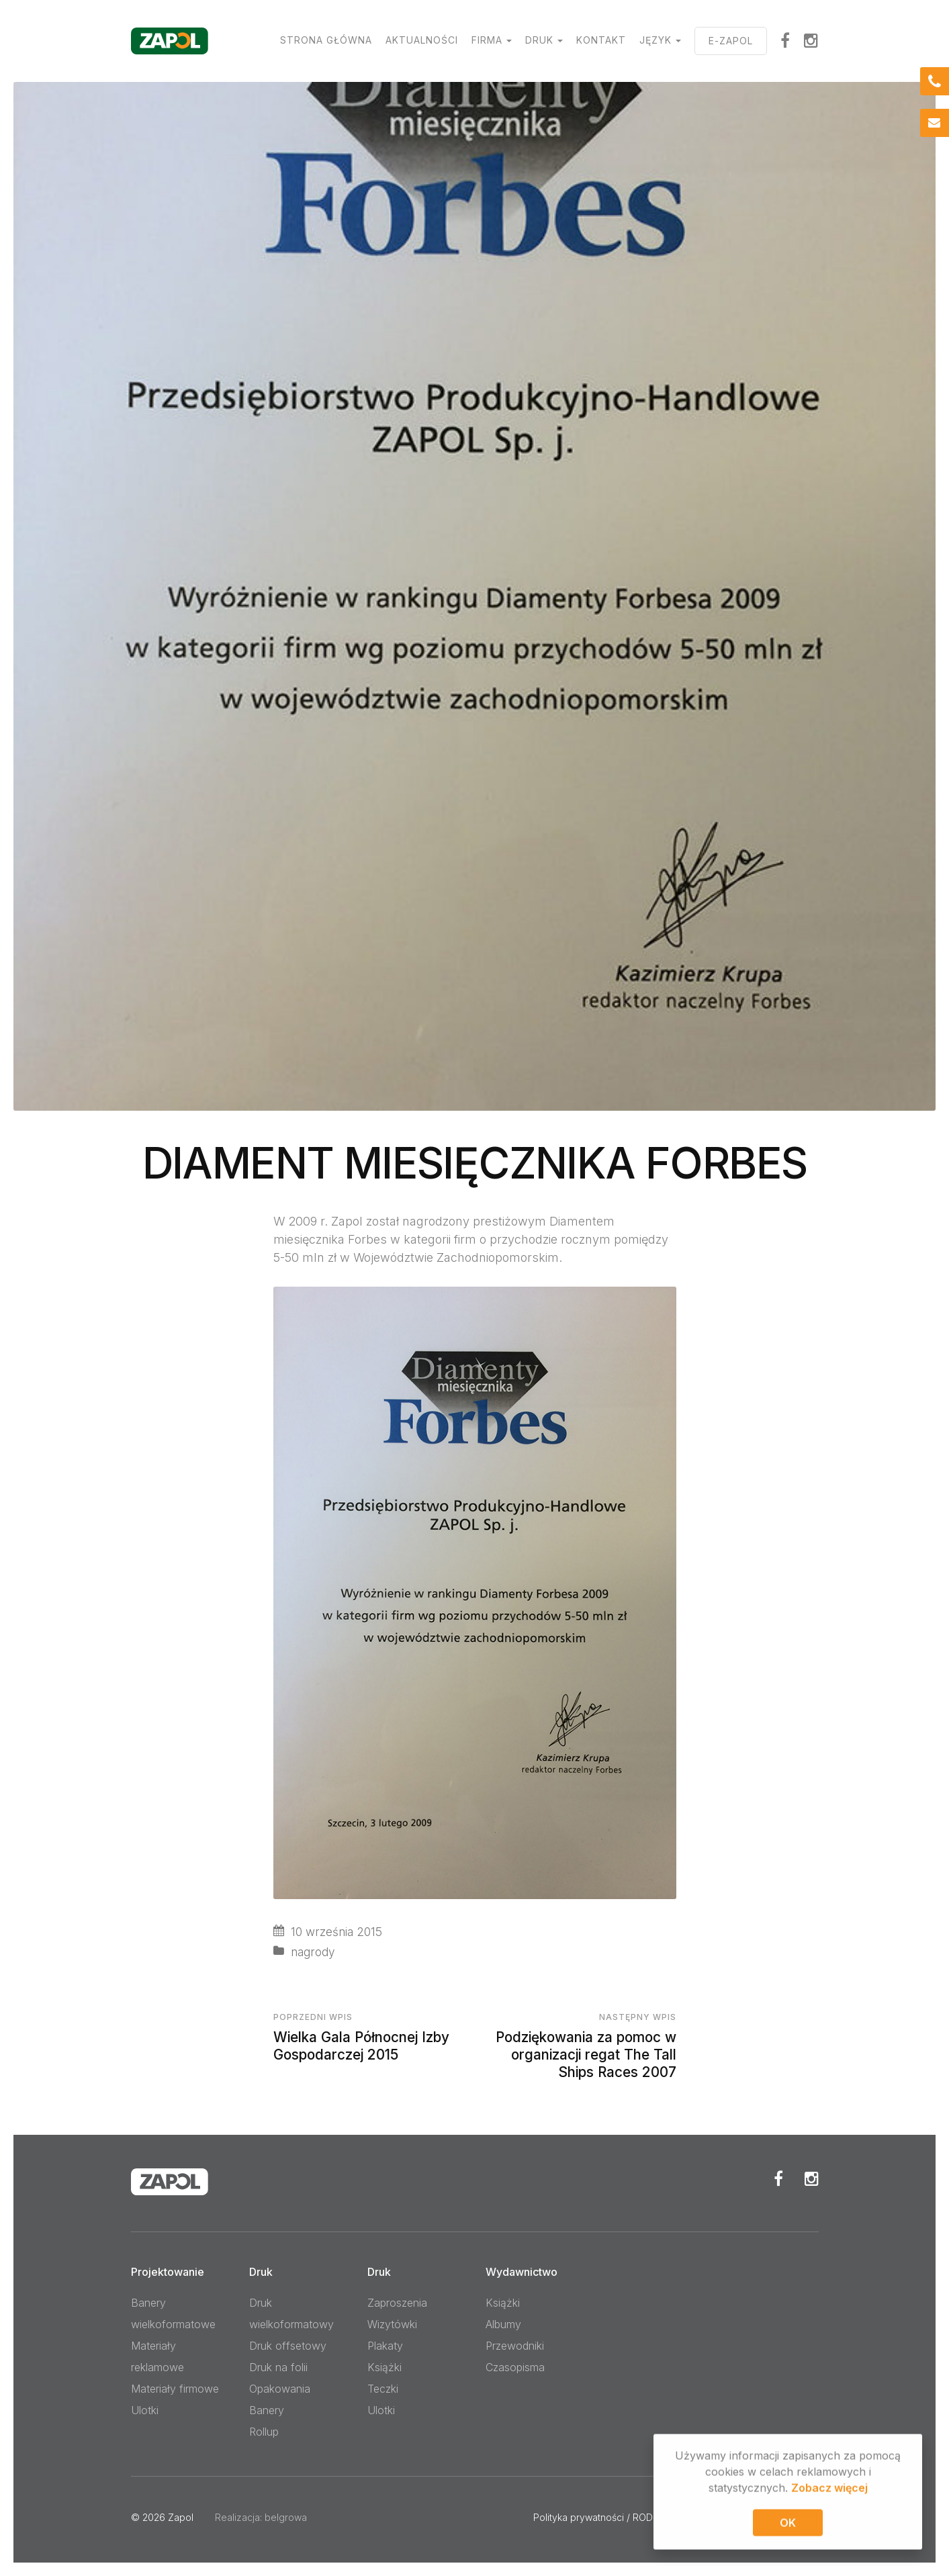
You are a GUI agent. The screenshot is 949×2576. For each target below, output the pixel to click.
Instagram (811, 40)
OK (788, 2524)
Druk (539, 40)
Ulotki (145, 2410)
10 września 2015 (336, 1932)
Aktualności (422, 40)
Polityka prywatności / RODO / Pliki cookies (628, 2517)
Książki (384, 2367)
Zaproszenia (397, 2302)
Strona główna (326, 40)
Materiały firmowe (175, 2388)
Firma (486, 40)
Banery (266, 2410)
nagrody (313, 1952)
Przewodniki (515, 2345)
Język (655, 40)
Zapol (180, 2517)
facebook (785, 40)
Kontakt (601, 40)
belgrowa (286, 2517)
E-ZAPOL (731, 40)
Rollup (264, 2431)
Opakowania (279, 2388)
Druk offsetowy (287, 2345)
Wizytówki (392, 2324)
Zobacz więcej (829, 2489)
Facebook (778, 2178)
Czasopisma (515, 2367)
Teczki (382, 2388)
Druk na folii (278, 2367)
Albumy (503, 2324)
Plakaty (385, 2345)
